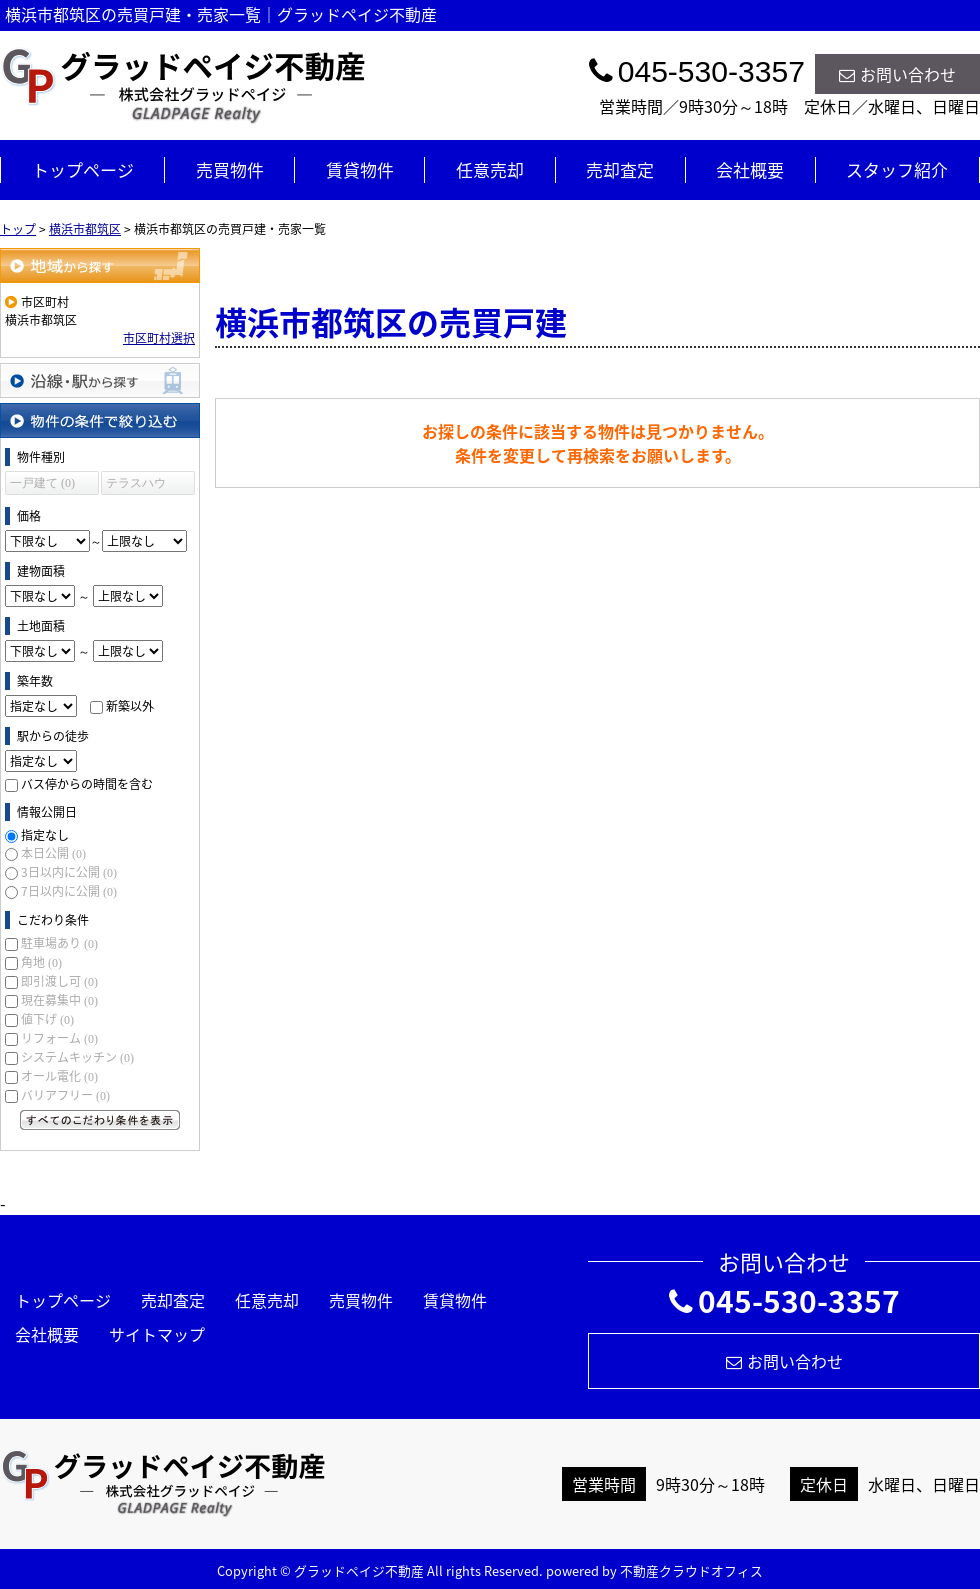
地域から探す (100, 265)
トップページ (83, 169)
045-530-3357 (784, 1300)
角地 (41, 962)
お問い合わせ (897, 74)
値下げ (47, 1019)
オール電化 (59, 1076)
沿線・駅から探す (100, 380)
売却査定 (620, 169)
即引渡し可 (59, 981)
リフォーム (59, 1038)
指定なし (45, 835)
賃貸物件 (360, 169)
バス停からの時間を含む (87, 784)
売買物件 (230, 169)
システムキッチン (77, 1057)
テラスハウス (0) (136, 485)
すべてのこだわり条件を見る (100, 1120)
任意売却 (490, 169)
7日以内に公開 (69, 891)
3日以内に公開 (69, 872)
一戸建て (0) (42, 483)
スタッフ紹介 (897, 169)
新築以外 (130, 706)
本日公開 (53, 853)
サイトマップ (157, 1334)
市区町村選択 (159, 338)
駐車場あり (59, 943)
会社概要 (750, 169)
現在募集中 (59, 1000)
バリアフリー (65, 1095)
